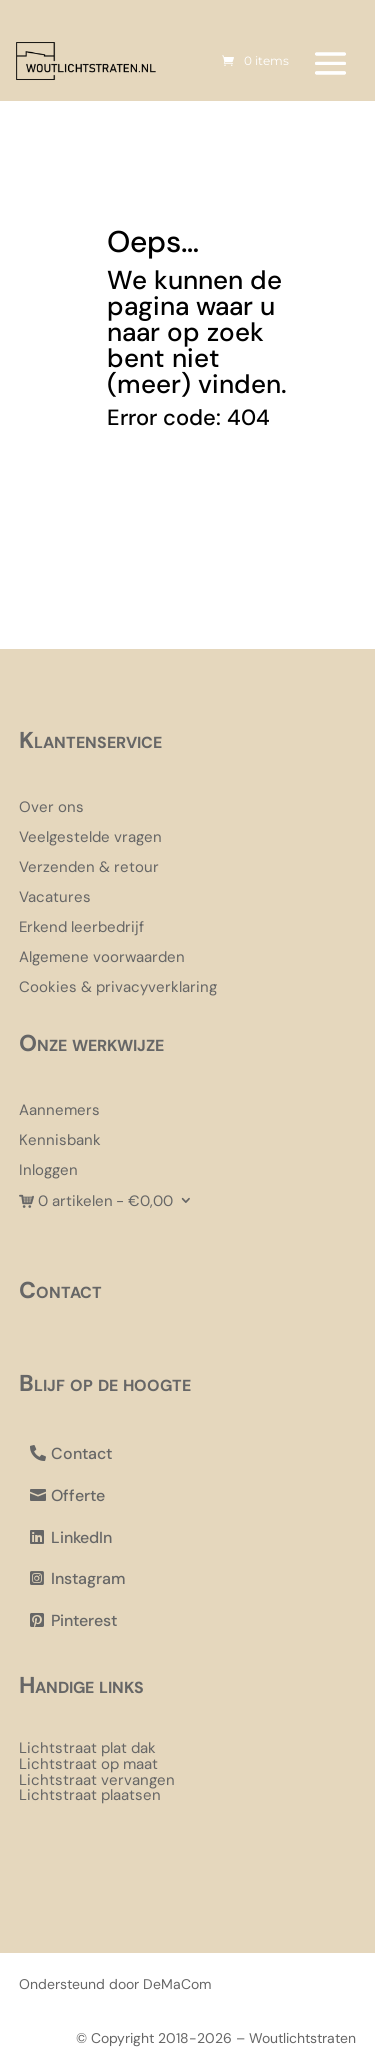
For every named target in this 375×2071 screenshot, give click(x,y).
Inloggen (48, 1171)
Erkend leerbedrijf (81, 928)
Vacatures (55, 898)
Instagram (88, 1578)
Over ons (51, 808)
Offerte (78, 1495)
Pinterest (84, 1620)
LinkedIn (81, 1537)
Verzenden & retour (89, 868)
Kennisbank (60, 1141)
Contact (81, 1453)
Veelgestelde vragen (90, 838)
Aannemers (59, 1111)
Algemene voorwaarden (102, 958)
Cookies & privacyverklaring (118, 988)
